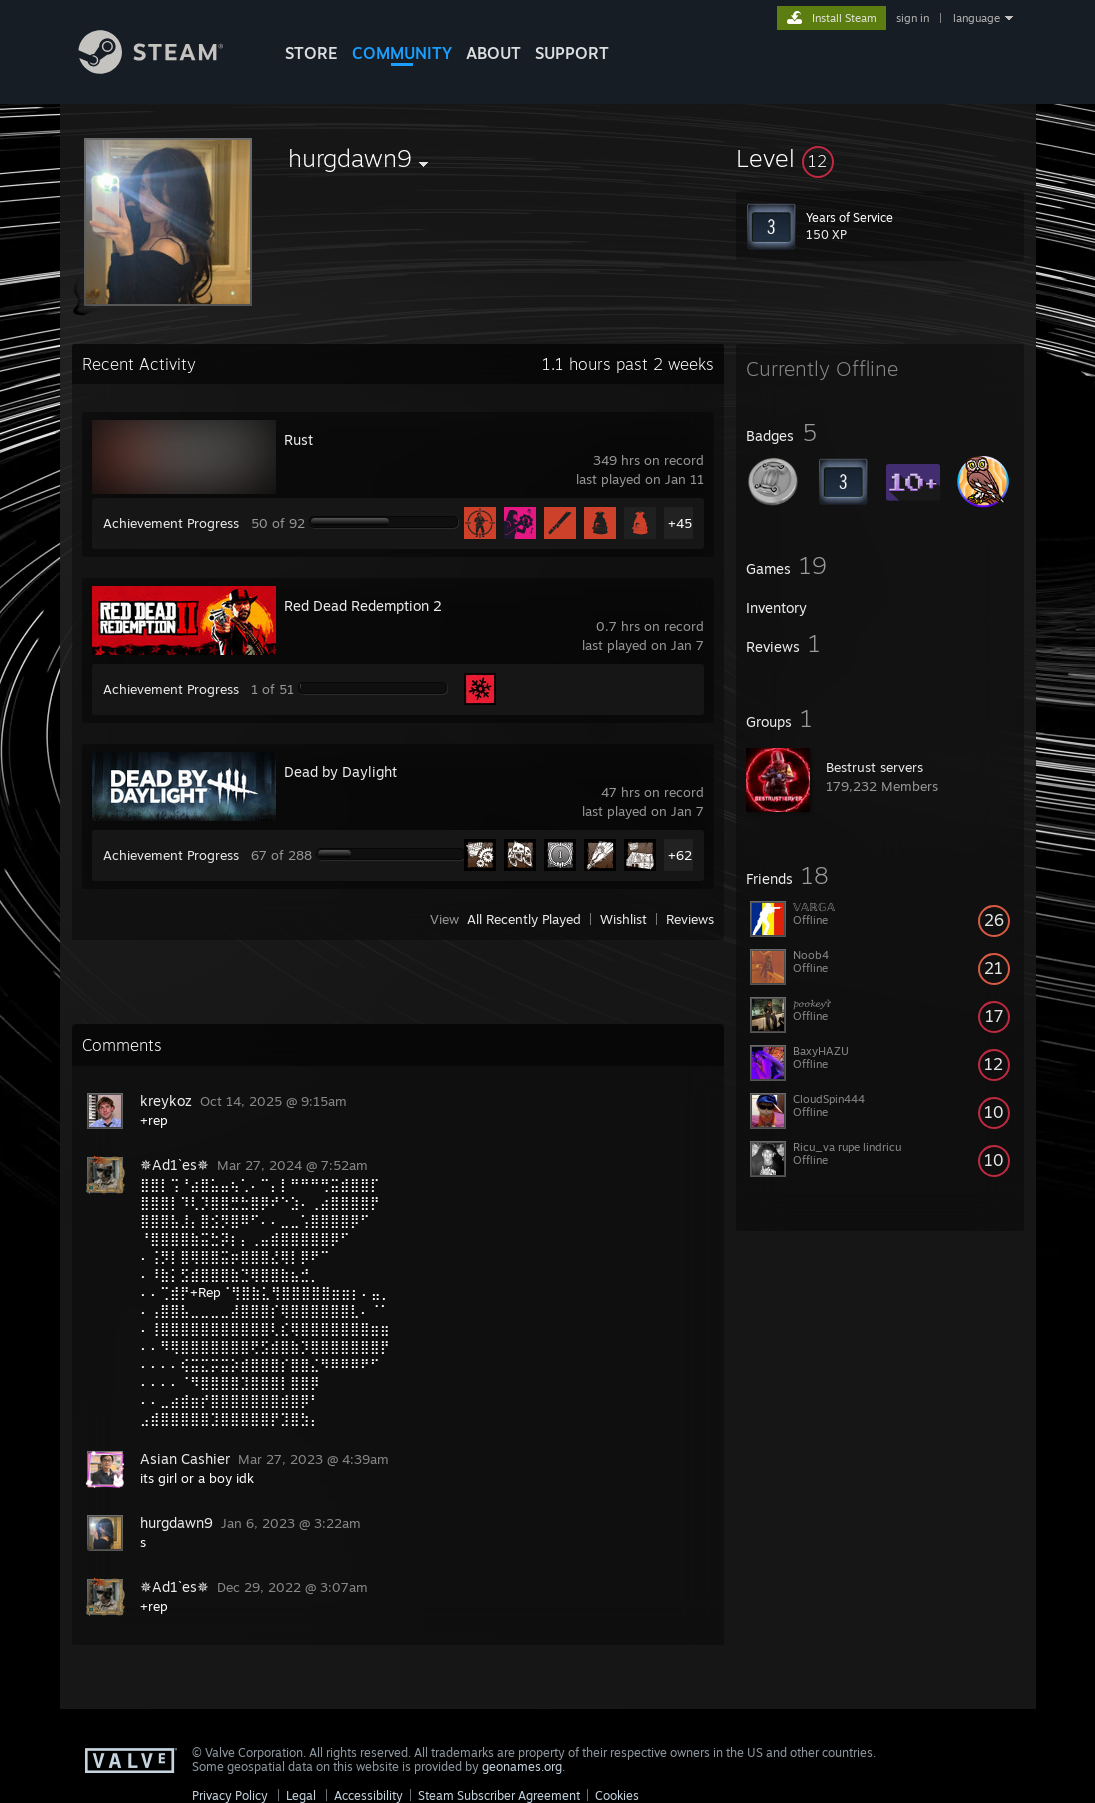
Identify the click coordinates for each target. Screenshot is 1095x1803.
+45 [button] (680, 523)
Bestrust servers (874, 767)
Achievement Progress (171, 523)
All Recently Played (524, 919)
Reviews (690, 919)
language (976, 18)
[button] (880, 158)
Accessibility (368, 1795)
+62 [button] (680, 855)
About (493, 53)
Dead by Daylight (340, 771)
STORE (311, 53)
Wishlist (623, 919)
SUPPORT (572, 53)
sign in (912, 18)
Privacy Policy (230, 1795)
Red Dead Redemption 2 (363, 605)
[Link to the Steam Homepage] (166, 68)
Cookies (617, 1795)
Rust (298, 439)
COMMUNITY (402, 53)
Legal (301, 1795)
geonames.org (522, 1766)
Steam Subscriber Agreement (499, 1795)
